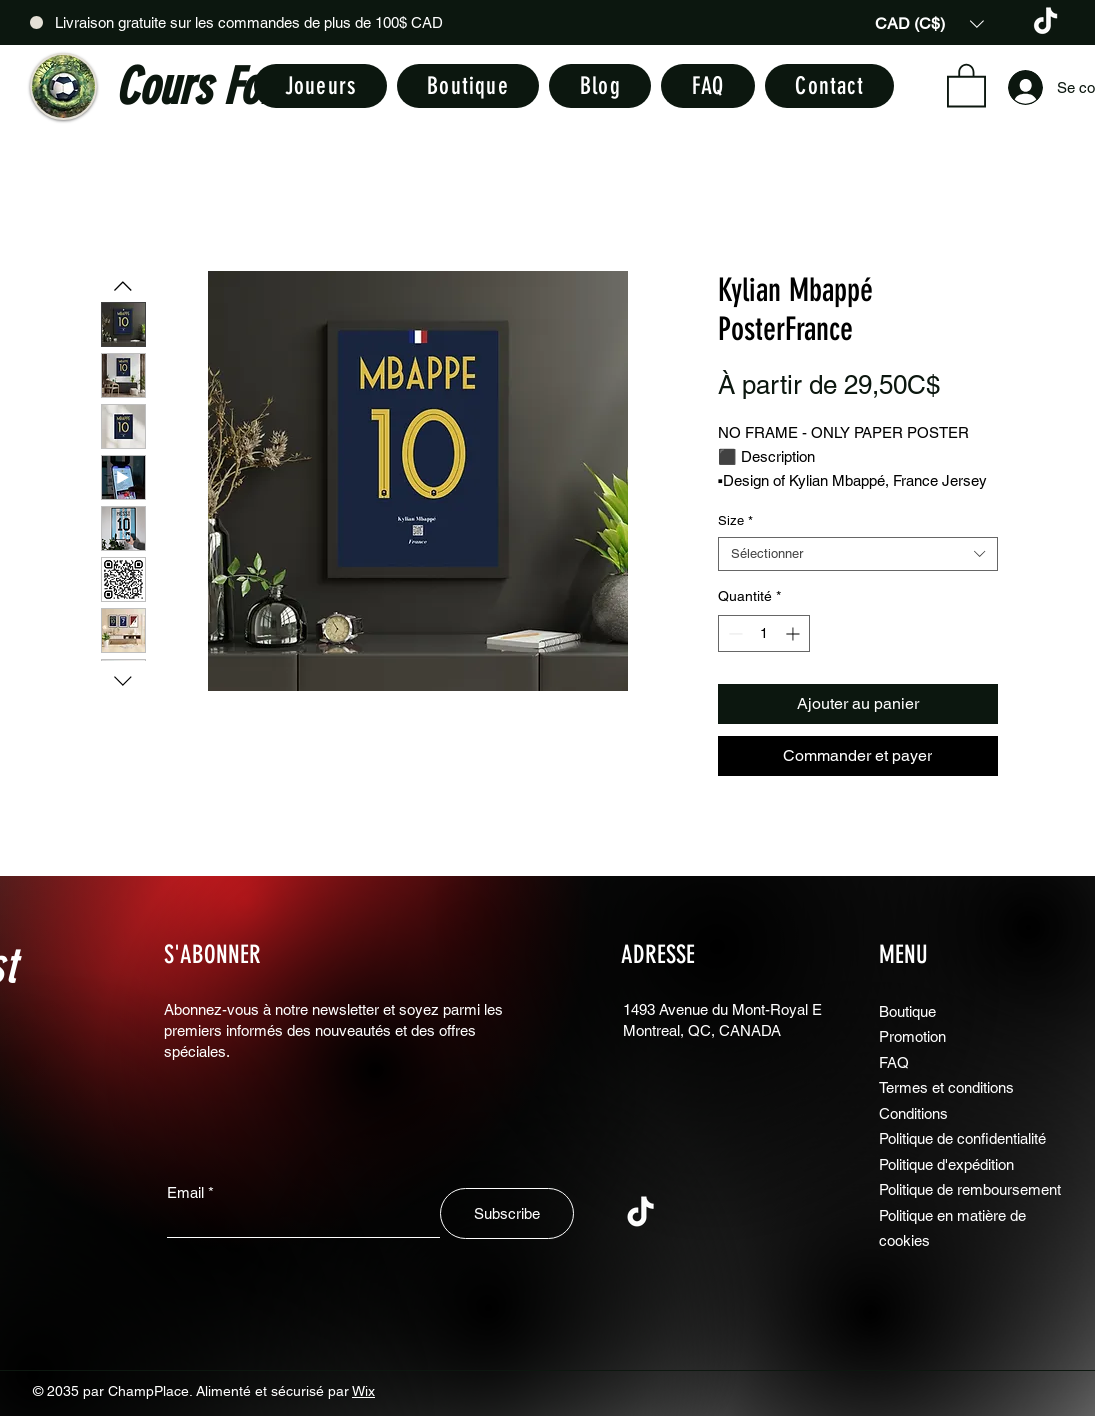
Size (735, 520)
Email (185, 1192)
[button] (929, 23)
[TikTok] (1045, 22)
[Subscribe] (507, 1213)
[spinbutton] (764, 633)
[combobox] (858, 554)
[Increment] (794, 633)
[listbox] (929, 23)
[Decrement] (733, 633)
